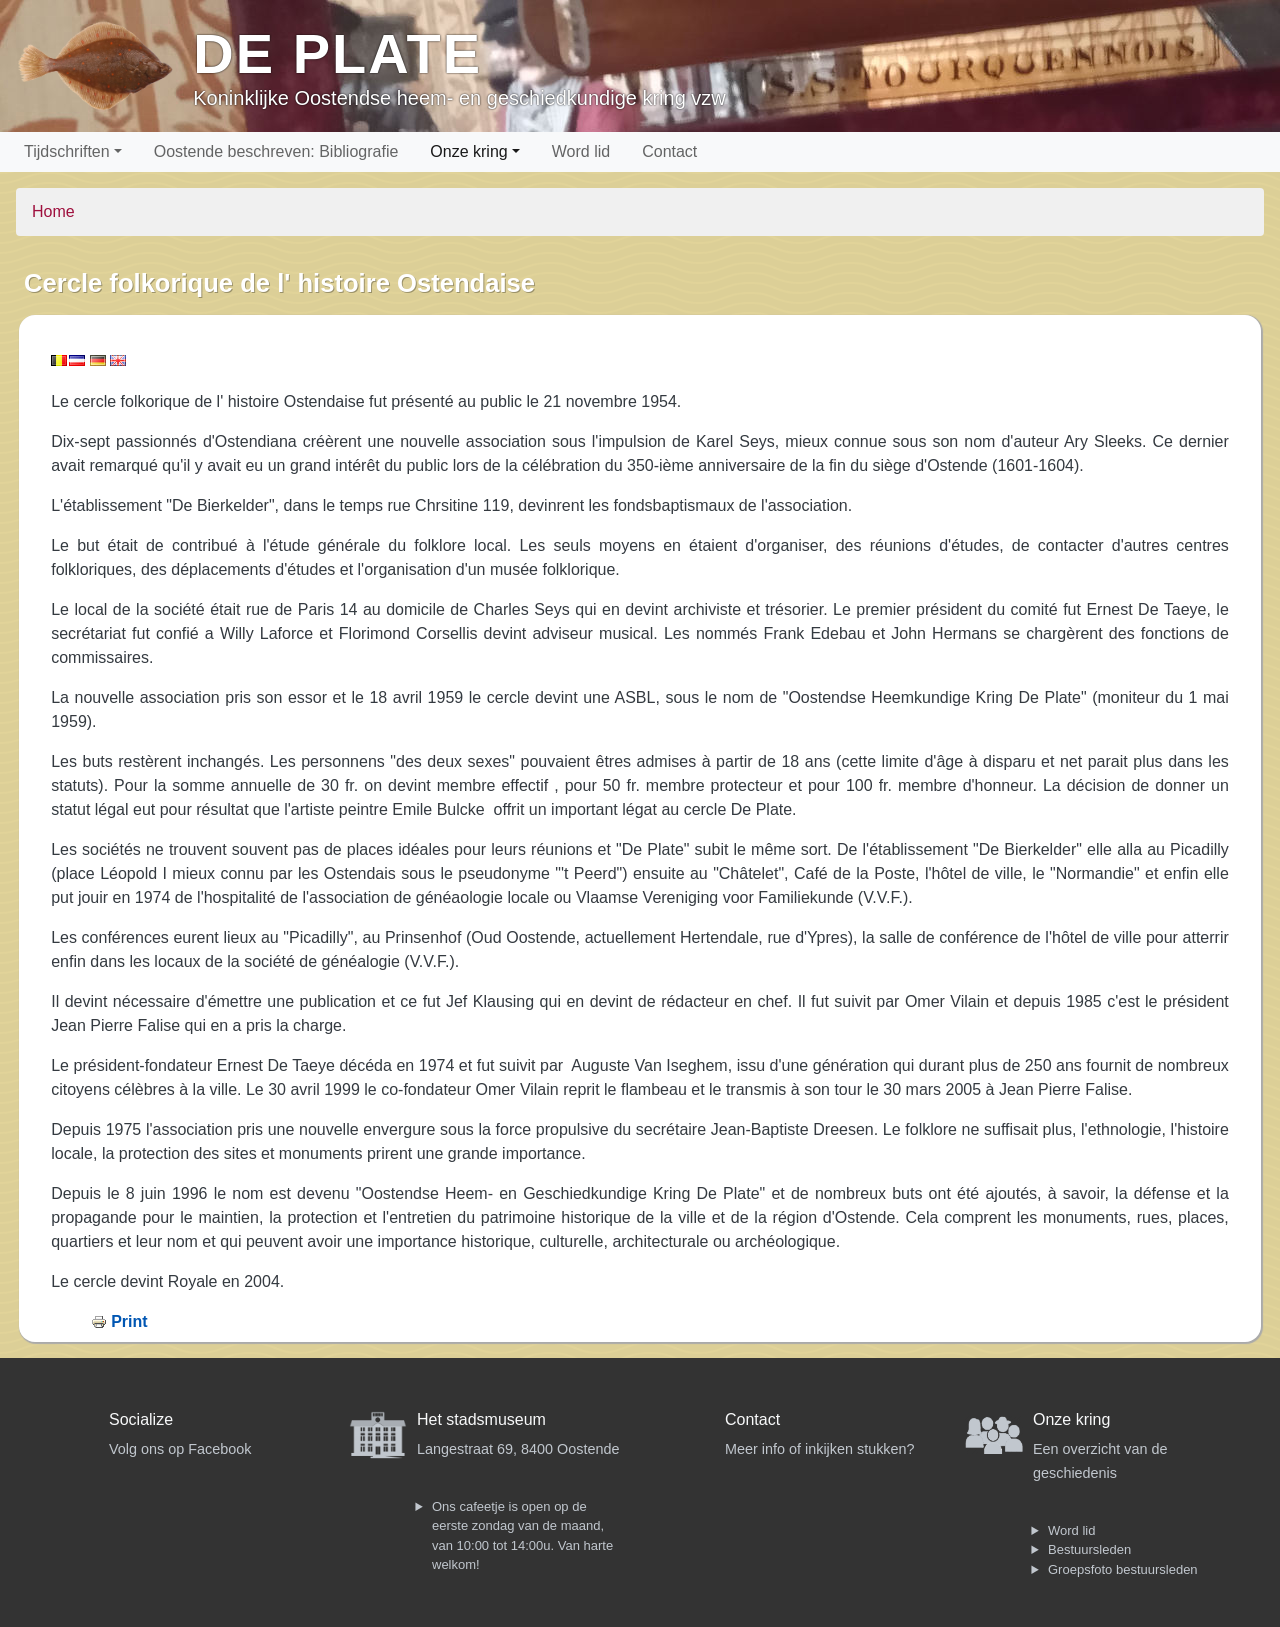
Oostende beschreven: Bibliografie (276, 151)
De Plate (337, 53)
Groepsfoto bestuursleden (1123, 1569)
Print (129, 1321)
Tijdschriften (67, 151)
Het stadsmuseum (481, 1419)
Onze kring (468, 151)
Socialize (141, 1419)
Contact (669, 151)
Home (53, 211)
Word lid (581, 151)
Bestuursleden (1089, 1549)
